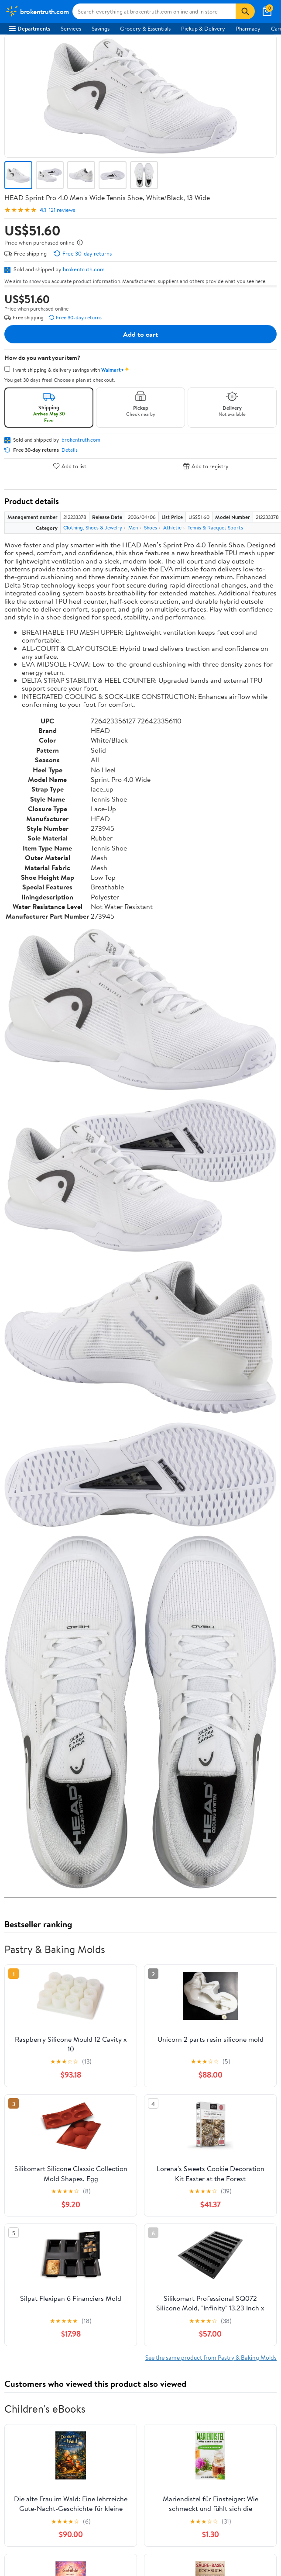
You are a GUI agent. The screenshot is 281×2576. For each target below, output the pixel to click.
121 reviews (62, 210)
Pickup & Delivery (203, 28)
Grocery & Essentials (145, 28)
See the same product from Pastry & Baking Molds (211, 2357)
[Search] (245, 11)
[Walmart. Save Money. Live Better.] (37, 11)
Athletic (172, 527)
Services (71, 28)
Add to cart (140, 334)
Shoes (150, 527)
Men (133, 527)
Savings (101, 28)
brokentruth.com (84, 269)
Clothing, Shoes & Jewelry (92, 527)
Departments (29, 28)
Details (70, 450)
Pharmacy (248, 28)
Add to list (69, 466)
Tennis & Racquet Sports (215, 527)
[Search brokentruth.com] (154, 11)
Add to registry (206, 466)
